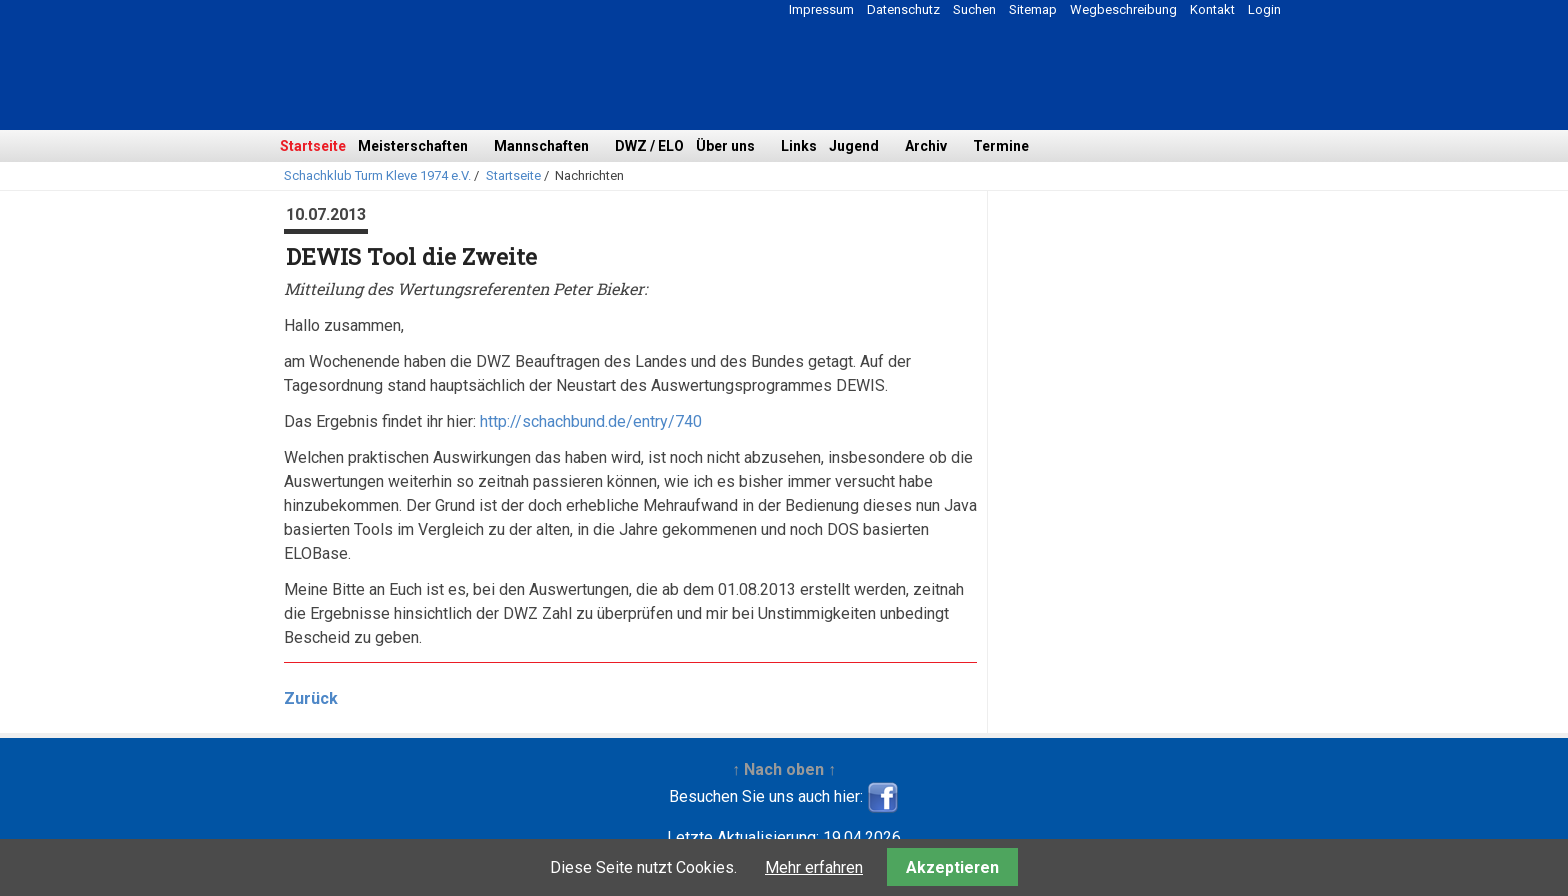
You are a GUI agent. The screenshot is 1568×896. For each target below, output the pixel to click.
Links (799, 146)
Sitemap (1033, 9)
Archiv (926, 146)
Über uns (725, 146)
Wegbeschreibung (1123, 9)
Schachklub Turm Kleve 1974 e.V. (377, 175)
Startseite (313, 146)
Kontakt (1212, 9)
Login (1264, 9)
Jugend (854, 146)
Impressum (821, 9)
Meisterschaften (413, 146)
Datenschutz (903, 9)
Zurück (311, 698)
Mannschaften (541, 146)
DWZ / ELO (649, 146)
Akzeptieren (952, 867)
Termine (1001, 146)
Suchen (974, 9)
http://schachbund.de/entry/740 (591, 421)
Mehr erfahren (814, 867)
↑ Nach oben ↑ (784, 769)
